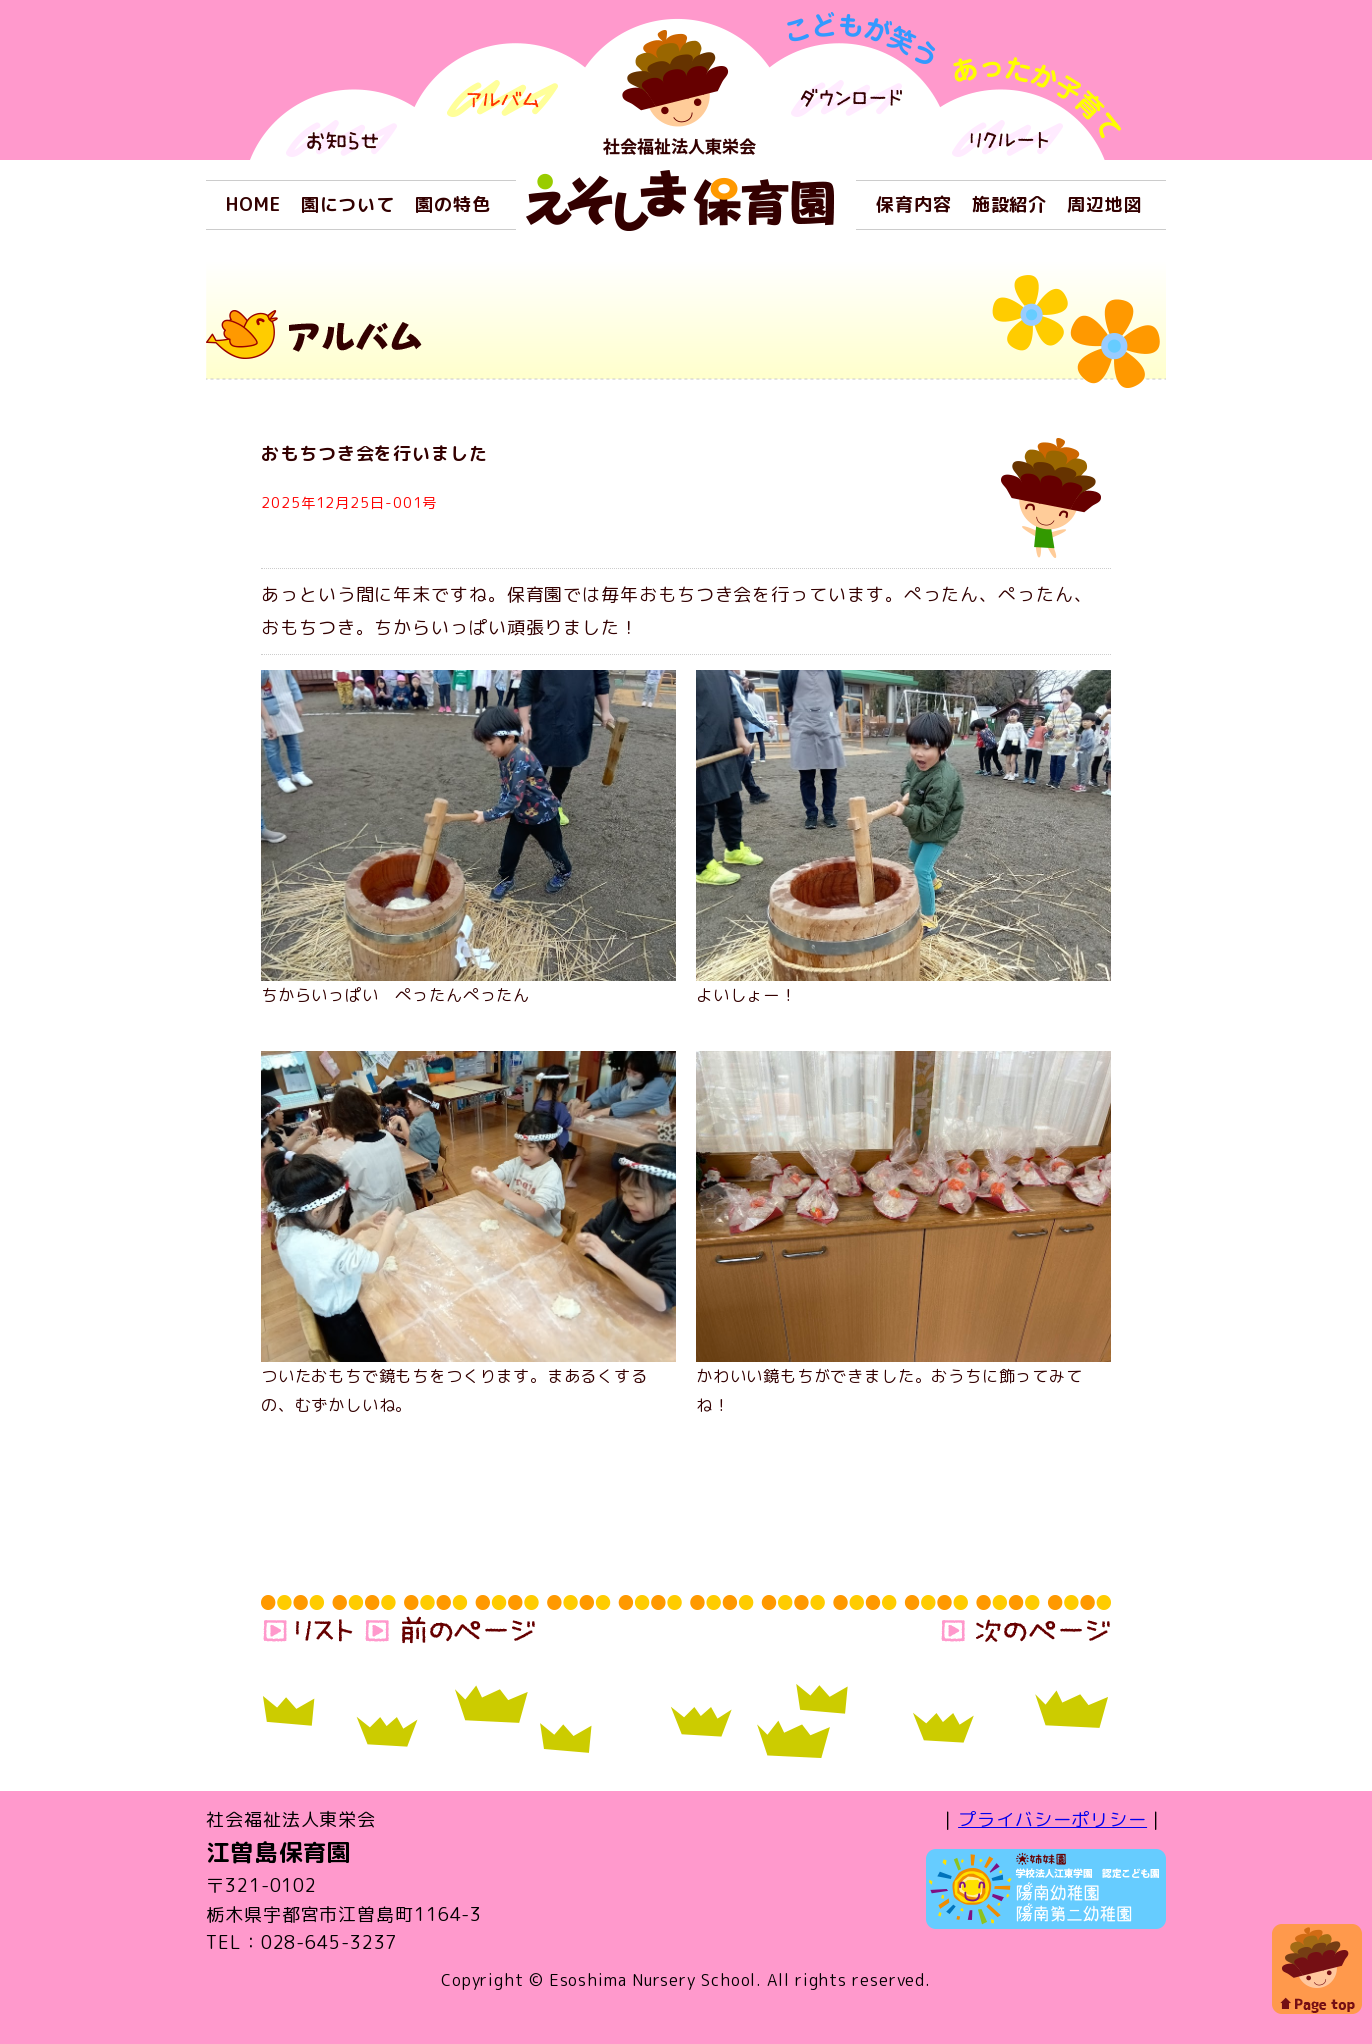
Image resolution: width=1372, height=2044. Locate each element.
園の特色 (453, 204)
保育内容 (914, 204)
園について (348, 204)
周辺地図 (1105, 204)
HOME (253, 204)
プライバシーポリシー (1052, 1819)
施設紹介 (1010, 204)
